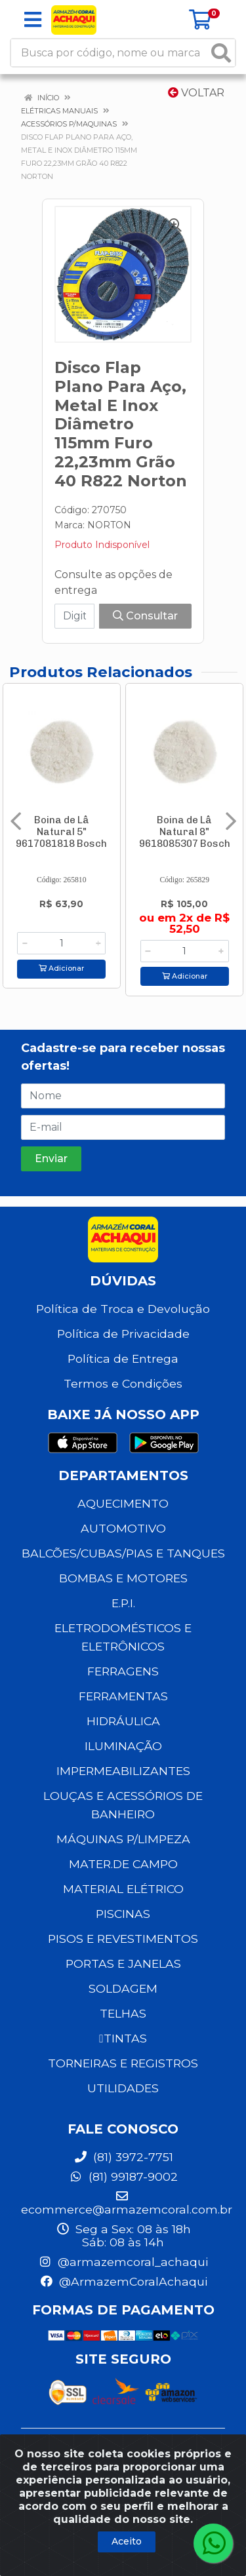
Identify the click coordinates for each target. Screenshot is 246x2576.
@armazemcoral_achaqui (123, 2262)
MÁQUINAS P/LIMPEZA (123, 1839)
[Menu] (33, 19)
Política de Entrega (123, 1358)
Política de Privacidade (123, 1333)
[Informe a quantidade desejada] (61, 943)
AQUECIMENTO (123, 1503)
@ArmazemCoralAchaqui (123, 2281)
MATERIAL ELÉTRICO (123, 1889)
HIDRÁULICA (123, 1721)
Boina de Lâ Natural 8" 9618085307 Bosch (184, 831)
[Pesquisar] (221, 52)
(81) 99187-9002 (123, 2176)
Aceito (127, 2541)
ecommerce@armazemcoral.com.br (126, 2203)
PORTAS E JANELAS (123, 1963)
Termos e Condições (123, 1383)
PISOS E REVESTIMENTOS (123, 1938)
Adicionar (61, 968)
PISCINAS (123, 1914)
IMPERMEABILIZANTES (123, 1771)
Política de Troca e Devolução (123, 1309)
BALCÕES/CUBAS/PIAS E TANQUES (123, 1553)
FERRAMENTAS (123, 1696)
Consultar (145, 616)
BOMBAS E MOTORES (123, 1578)
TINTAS (122, 2038)
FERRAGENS (123, 1671)
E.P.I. (123, 1603)
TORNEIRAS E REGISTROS (123, 2063)
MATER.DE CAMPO (123, 1864)
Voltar (196, 93)
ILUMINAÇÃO (123, 1746)
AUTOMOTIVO (123, 1528)
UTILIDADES (123, 2088)
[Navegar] (15, 821)
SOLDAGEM (123, 1988)
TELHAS (123, 2013)
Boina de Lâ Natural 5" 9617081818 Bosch (61, 831)
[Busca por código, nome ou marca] (109, 52)
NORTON (109, 525)
